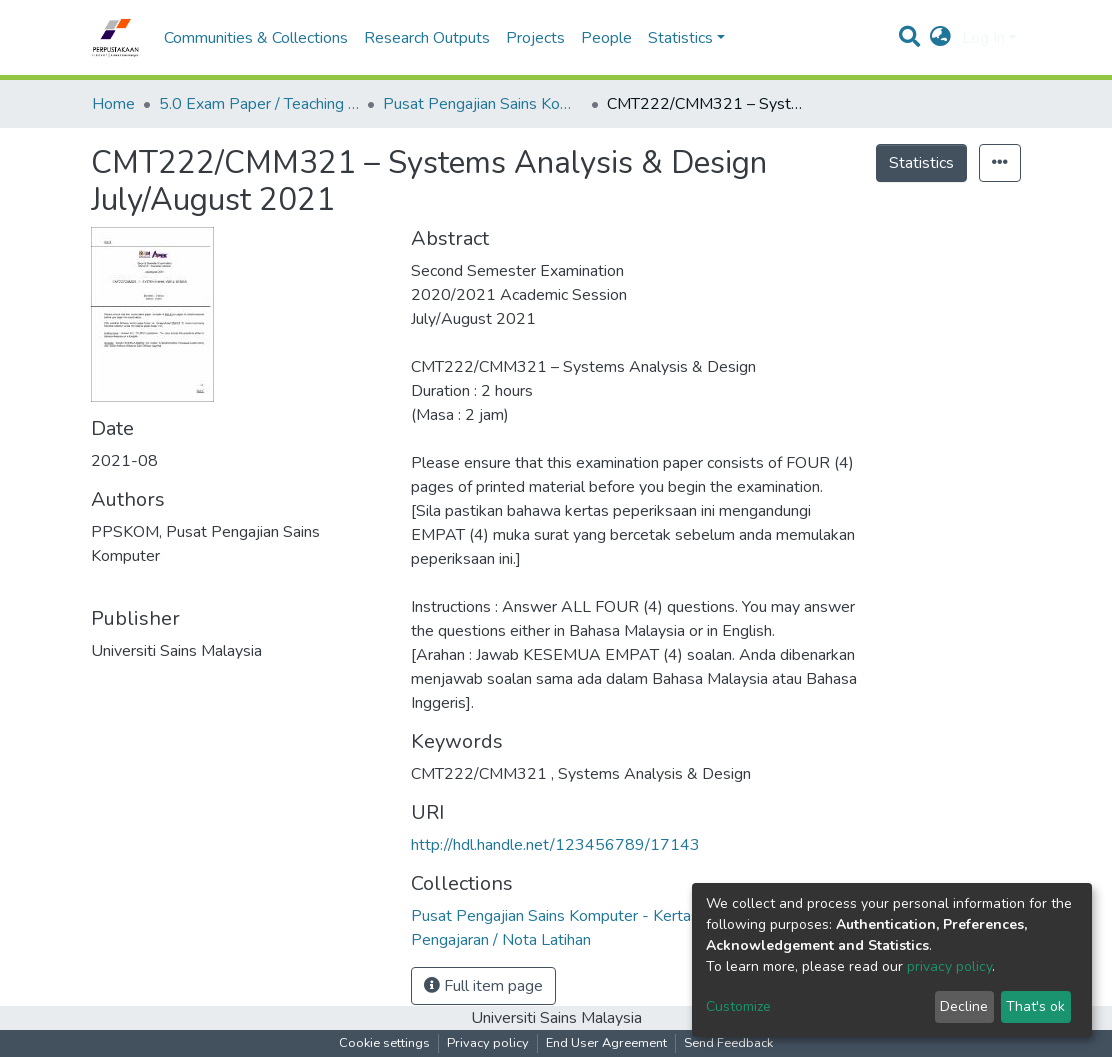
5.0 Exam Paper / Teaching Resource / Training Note (259, 104)
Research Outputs (427, 38)
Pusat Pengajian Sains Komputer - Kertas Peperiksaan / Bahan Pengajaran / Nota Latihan (483, 104)
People (606, 38)
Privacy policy (488, 1043)
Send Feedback (728, 1043)
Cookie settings (384, 1043)
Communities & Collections (256, 38)
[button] (940, 38)
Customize (738, 1006)
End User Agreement (606, 1043)
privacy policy (949, 966)
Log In (983, 38)
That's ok (1035, 1006)
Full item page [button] (483, 986)
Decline (964, 1006)
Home (113, 104)
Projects (535, 38)
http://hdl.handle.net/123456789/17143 (555, 845)
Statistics (921, 163)
